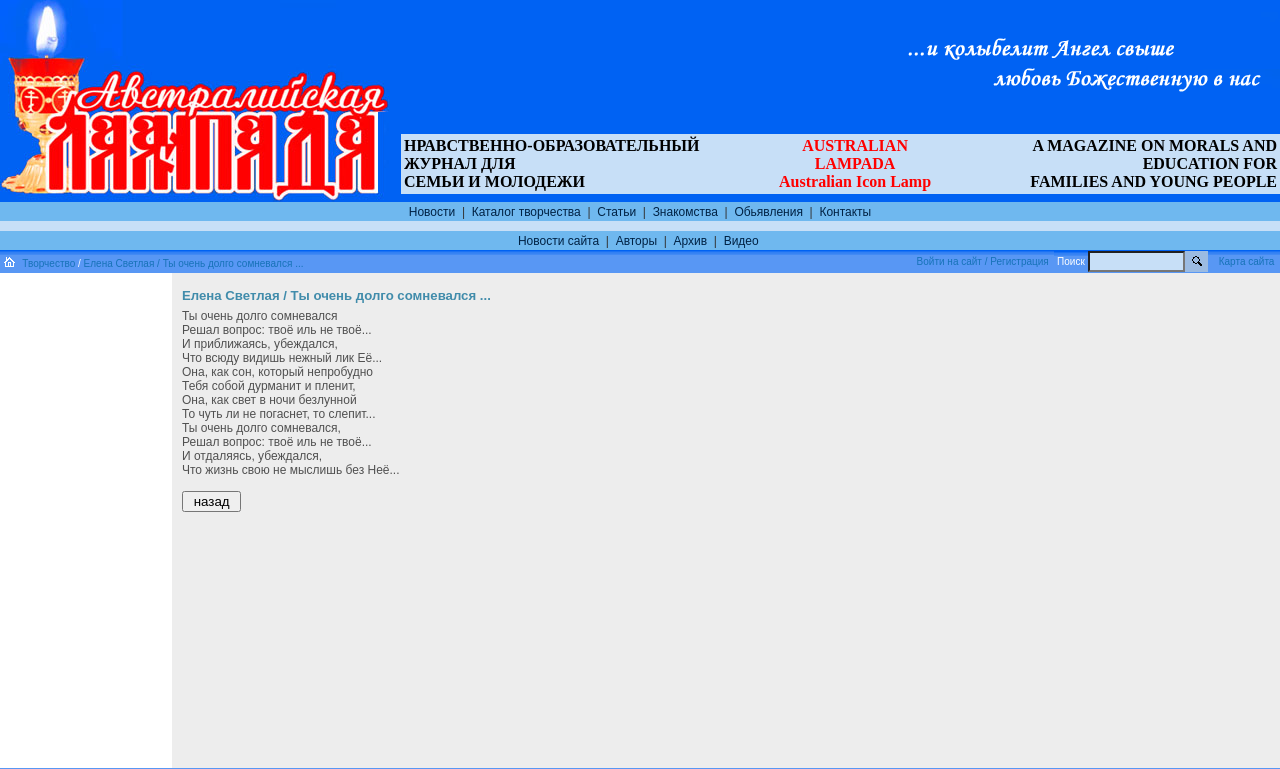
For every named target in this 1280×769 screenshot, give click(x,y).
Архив (691, 241)
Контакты (845, 212)
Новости (432, 212)
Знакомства (685, 212)
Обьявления (768, 212)
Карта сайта (1247, 261)
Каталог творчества (526, 212)
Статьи (616, 212)
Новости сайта (558, 241)
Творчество (48, 263)
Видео (741, 241)
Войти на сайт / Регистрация (983, 261)
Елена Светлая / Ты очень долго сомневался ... (194, 263)
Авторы (636, 241)
